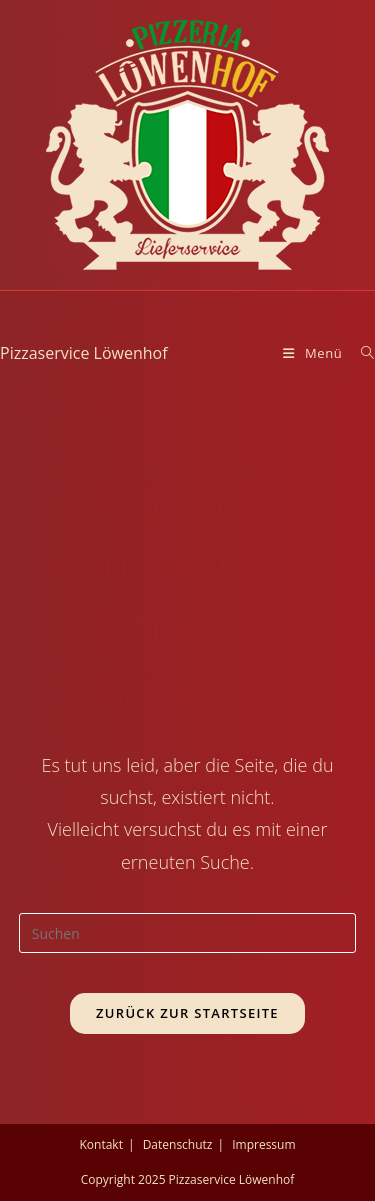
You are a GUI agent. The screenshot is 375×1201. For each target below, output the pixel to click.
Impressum (263, 1144)
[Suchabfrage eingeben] (188, 933)
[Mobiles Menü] (314, 353)
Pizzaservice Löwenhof (84, 353)
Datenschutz (178, 1144)
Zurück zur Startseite (187, 1013)
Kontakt (100, 1144)
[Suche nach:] (360, 353)
